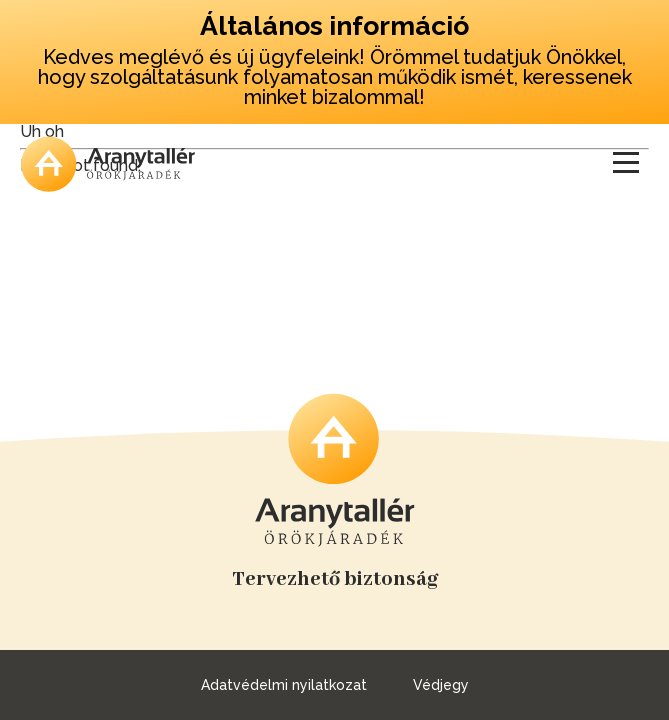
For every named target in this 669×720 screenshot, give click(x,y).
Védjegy (441, 685)
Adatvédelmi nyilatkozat (284, 685)
